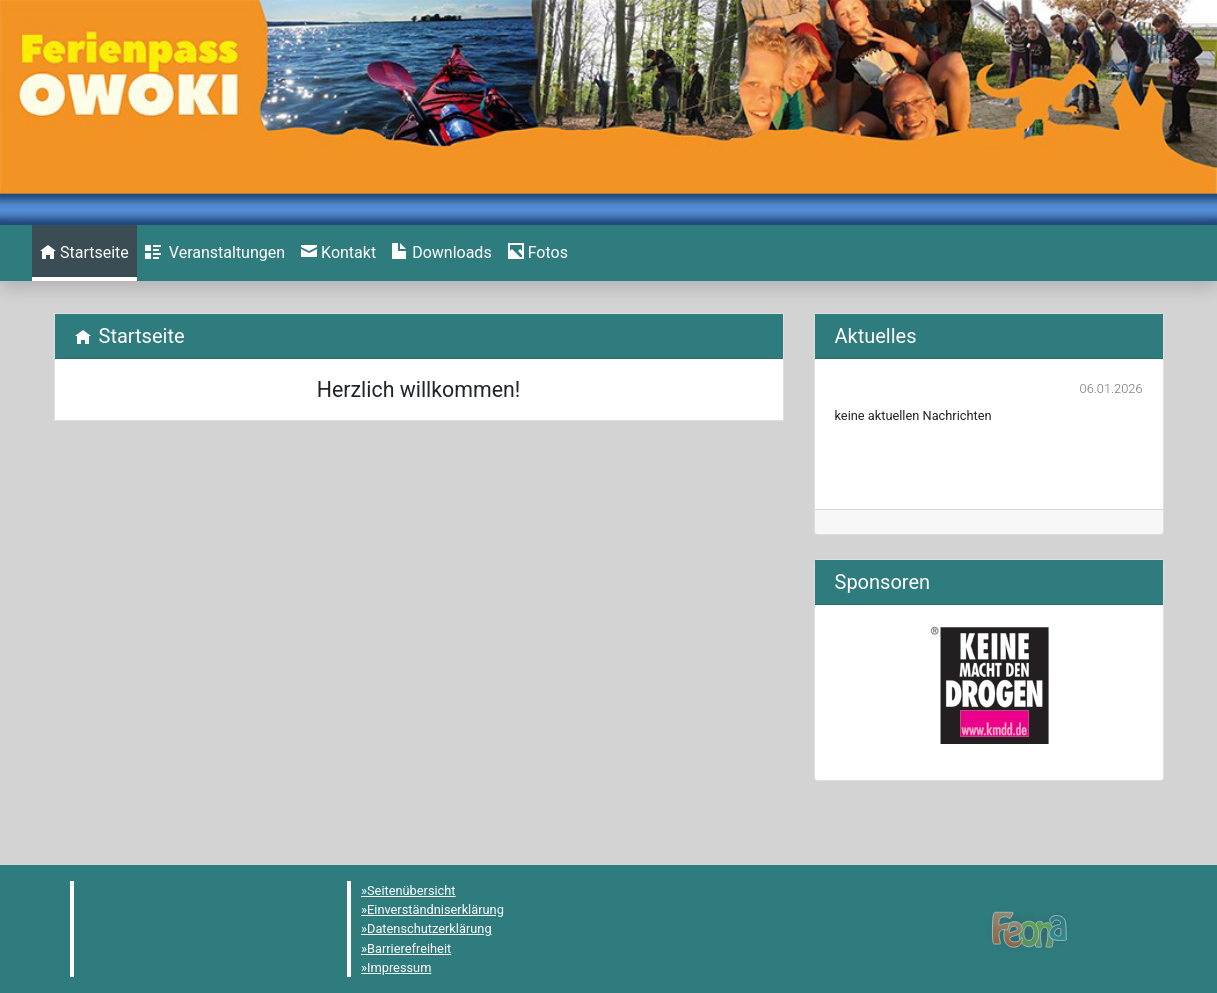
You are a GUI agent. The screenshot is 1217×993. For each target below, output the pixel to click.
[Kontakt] (338, 253)
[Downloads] (441, 253)
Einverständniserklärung (435, 909)
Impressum (399, 967)
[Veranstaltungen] (215, 253)
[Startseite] (84, 253)
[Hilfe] (538, 253)
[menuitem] (84, 253)
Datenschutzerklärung (429, 928)
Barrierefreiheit (409, 948)
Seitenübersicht (411, 890)
